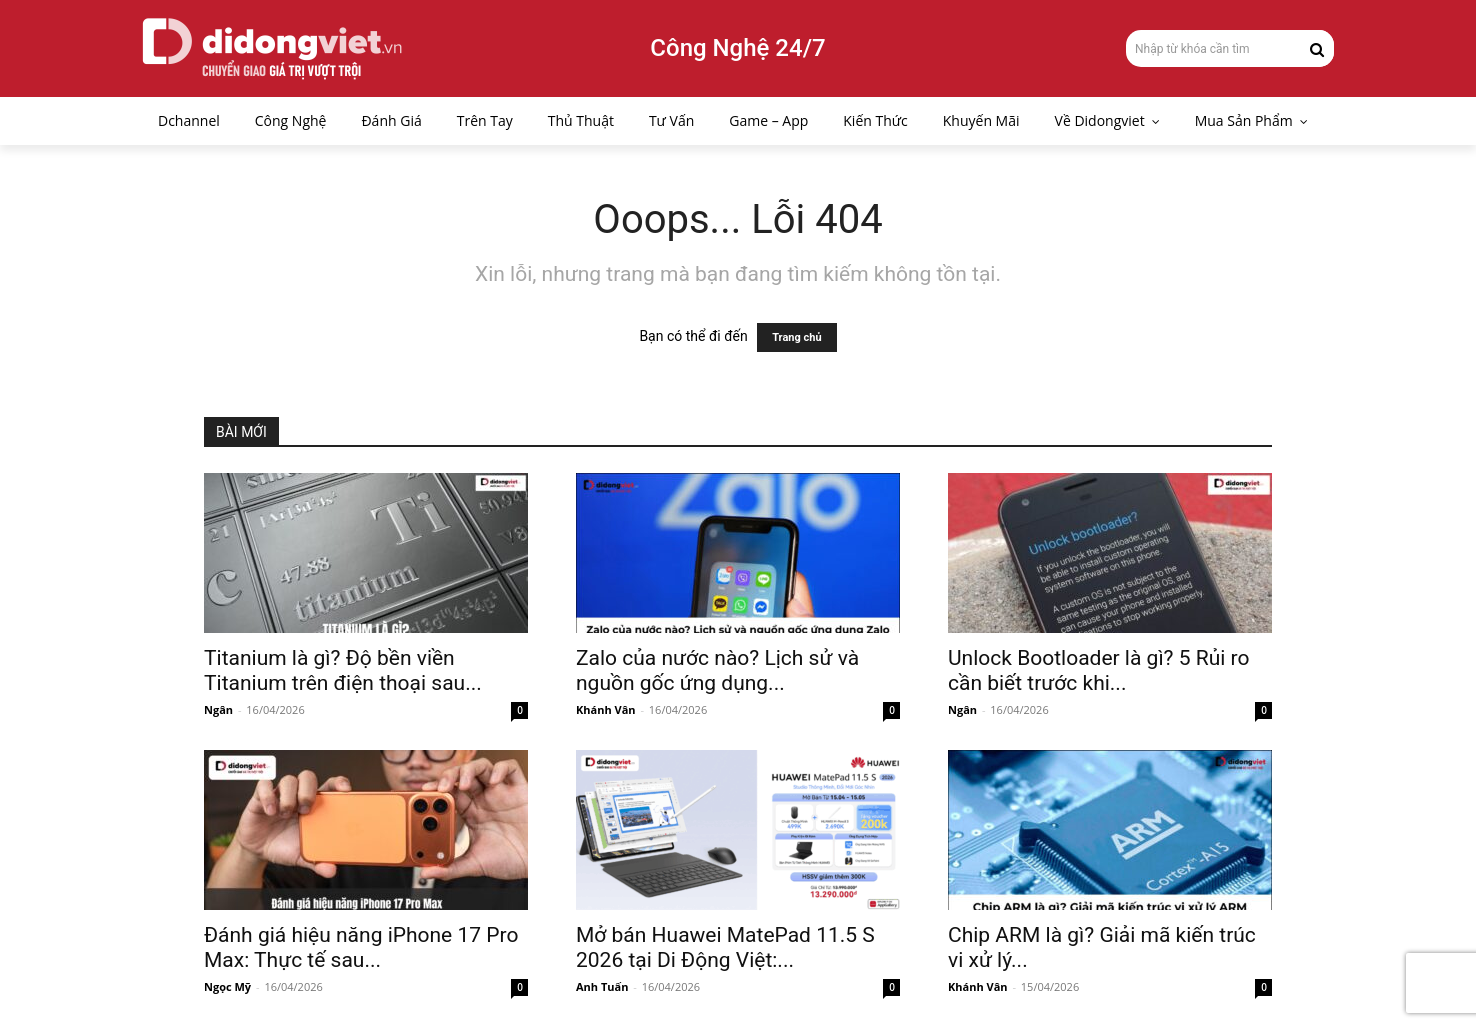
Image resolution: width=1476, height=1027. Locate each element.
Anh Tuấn (602, 986)
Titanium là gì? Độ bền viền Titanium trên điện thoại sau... (343, 670)
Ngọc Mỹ (227, 986)
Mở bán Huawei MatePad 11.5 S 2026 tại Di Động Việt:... (725, 947)
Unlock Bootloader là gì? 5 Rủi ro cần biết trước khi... (1098, 670)
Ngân (218, 709)
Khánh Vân (606, 709)
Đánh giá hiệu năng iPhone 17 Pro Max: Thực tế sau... (361, 947)
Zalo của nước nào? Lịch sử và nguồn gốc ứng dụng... (717, 670)
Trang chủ (796, 337)
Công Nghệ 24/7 (737, 48)
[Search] (1317, 48)
